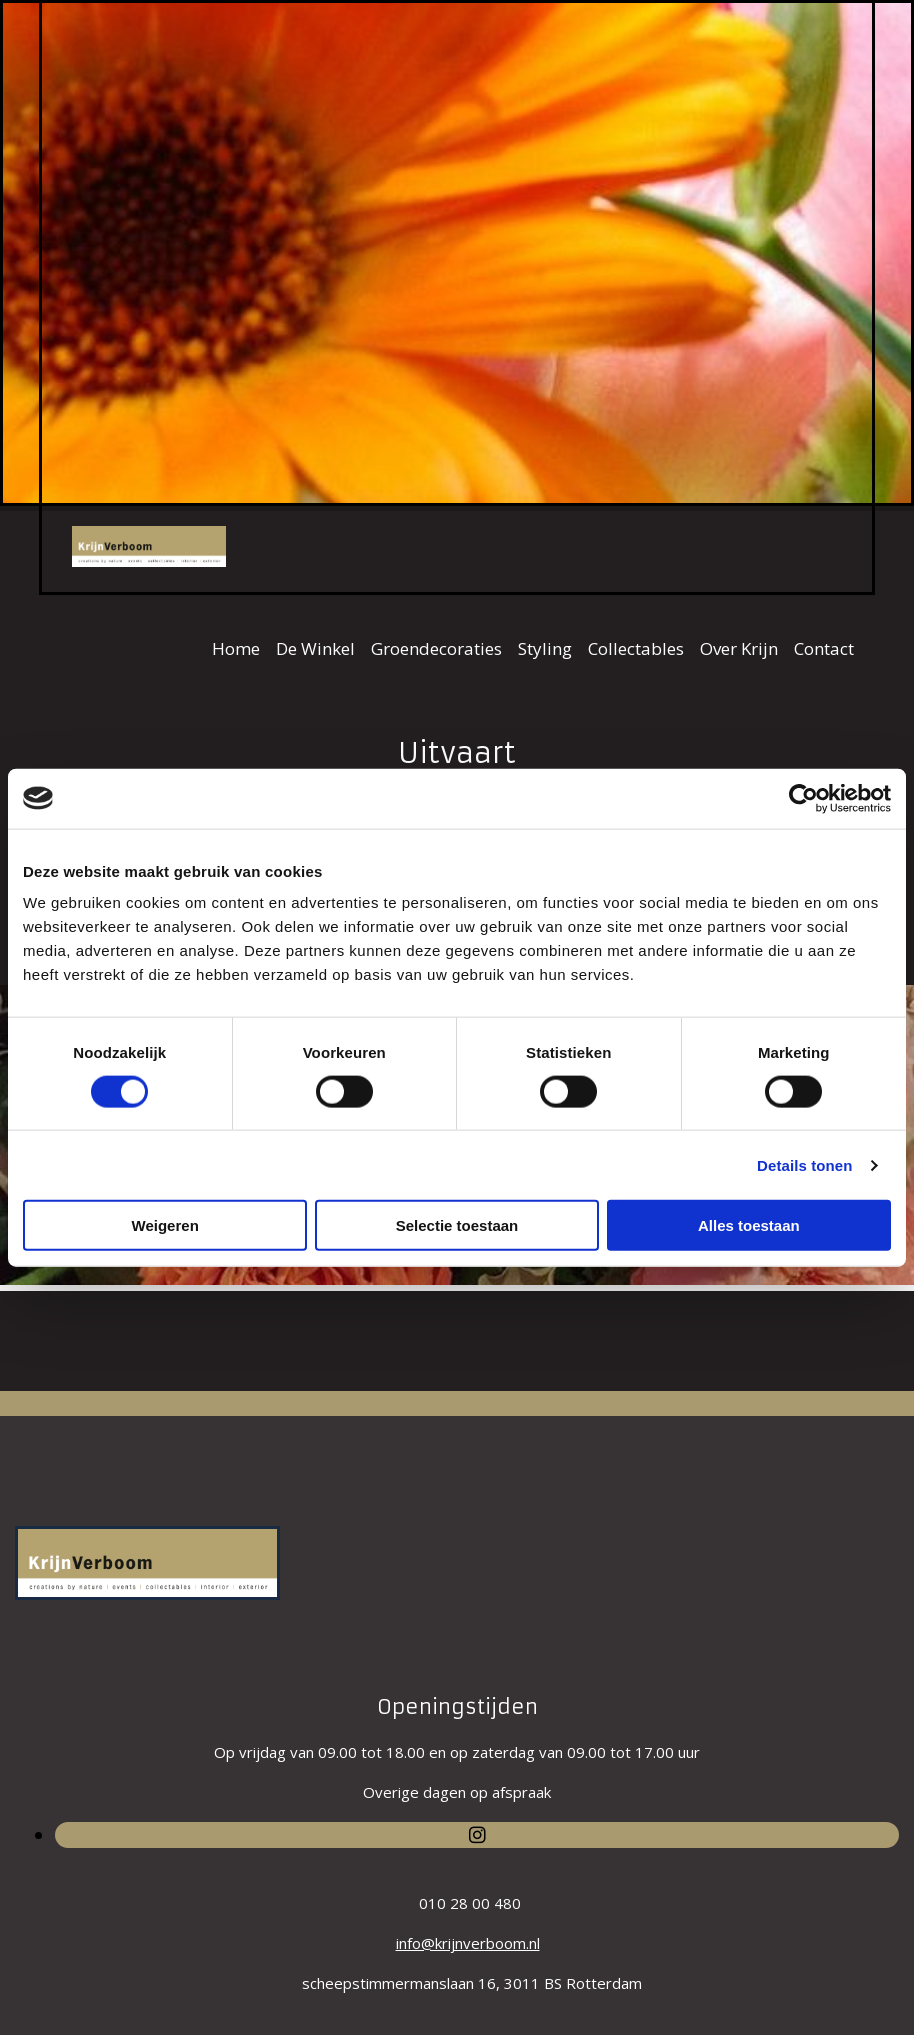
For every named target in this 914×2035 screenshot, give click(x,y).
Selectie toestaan (457, 1225)
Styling (545, 648)
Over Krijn (739, 648)
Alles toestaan (749, 1225)
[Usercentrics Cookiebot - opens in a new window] (803, 798)
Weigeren (165, 1225)
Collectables (636, 648)
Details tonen (804, 1164)
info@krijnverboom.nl (468, 1943)
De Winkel (315, 648)
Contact (824, 648)
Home (236, 648)
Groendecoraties (436, 648)
